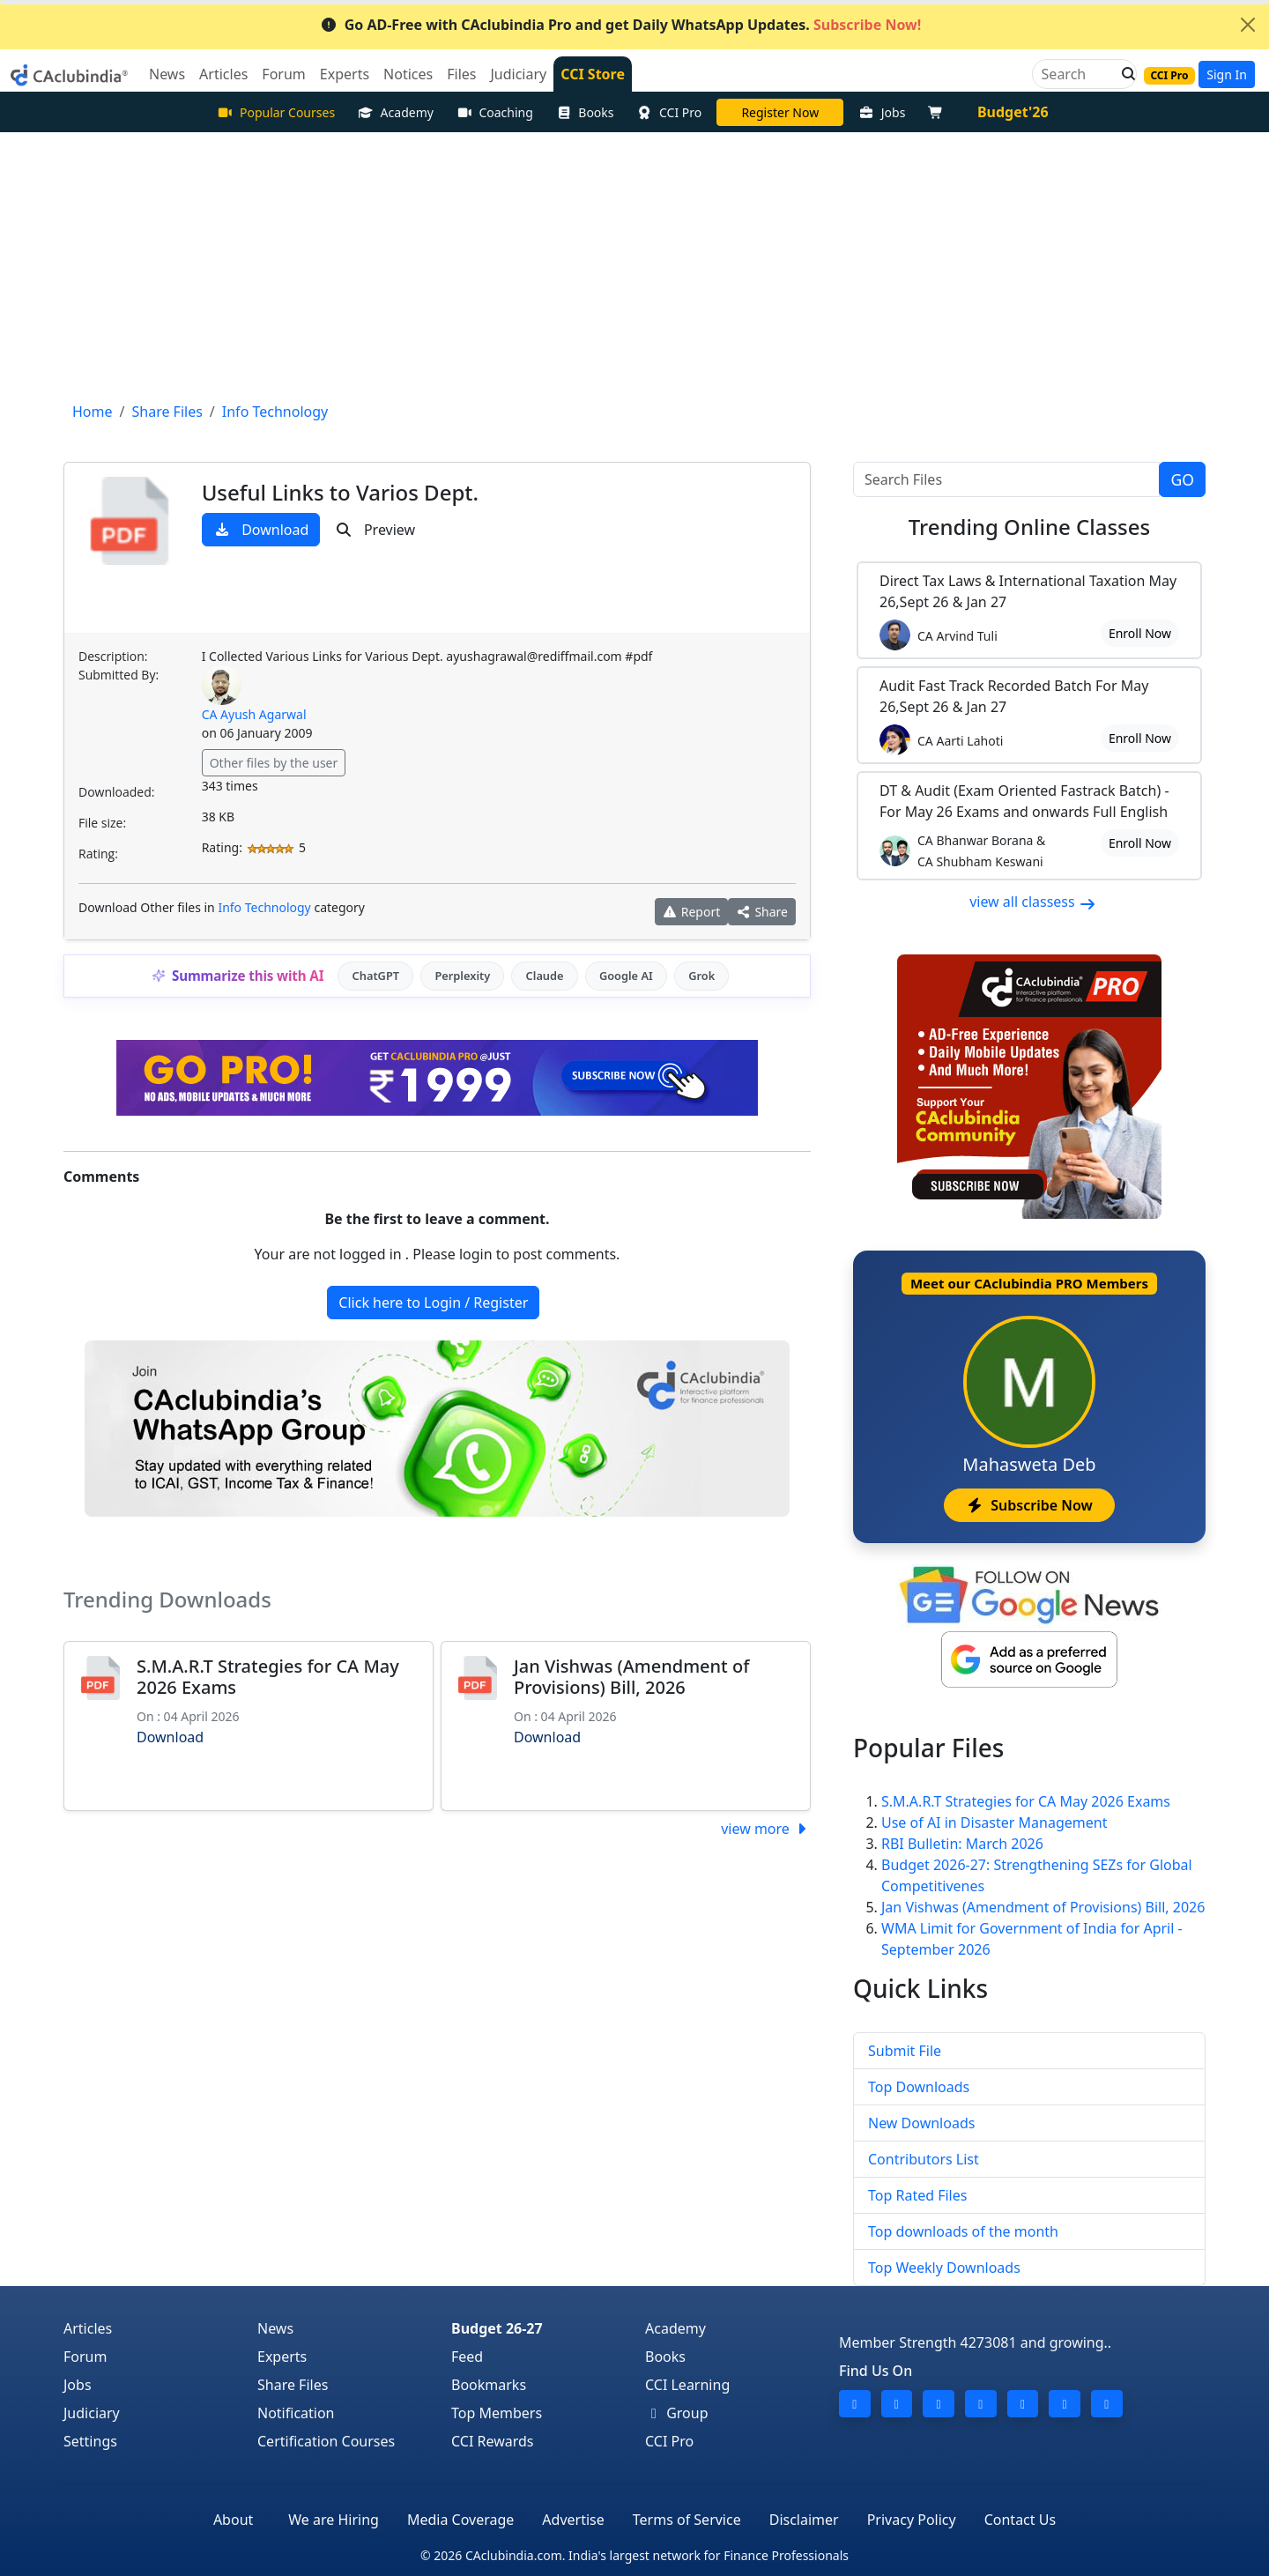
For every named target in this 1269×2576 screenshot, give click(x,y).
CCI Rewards (492, 2441)
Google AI (626, 976)
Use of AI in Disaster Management (994, 1822)
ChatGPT (375, 976)
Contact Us (1020, 2519)
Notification (296, 2413)
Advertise (573, 2519)
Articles (87, 2328)
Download (261, 529)
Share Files (292, 2384)
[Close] (1248, 24)
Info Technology (264, 907)
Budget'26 (1013, 112)
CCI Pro (669, 112)
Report (692, 911)
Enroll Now (1140, 633)
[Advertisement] (634, 264)
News (275, 2328)
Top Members (496, 2413)
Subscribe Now (1029, 1505)
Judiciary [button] (518, 74)
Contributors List (923, 2159)
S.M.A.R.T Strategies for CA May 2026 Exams (268, 1676)
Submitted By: (118, 674)
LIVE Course (780, 112)
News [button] (167, 74)
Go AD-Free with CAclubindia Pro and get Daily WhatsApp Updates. (621, 24)
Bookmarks (488, 2384)
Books (585, 112)
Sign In (1226, 74)
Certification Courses (326, 2441)
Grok (701, 976)
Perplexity (462, 976)
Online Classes (1029, 526)
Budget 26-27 (497, 2328)
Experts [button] (344, 74)
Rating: (98, 853)
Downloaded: (116, 791)
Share (762, 911)
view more (766, 1828)
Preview (375, 529)
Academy (396, 112)
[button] (1123, 74)
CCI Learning (687, 2384)
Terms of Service (687, 2519)
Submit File (904, 2050)
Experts (282, 2356)
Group (677, 2413)
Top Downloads (918, 2087)
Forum (85, 2356)
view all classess (1032, 901)
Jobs (881, 112)
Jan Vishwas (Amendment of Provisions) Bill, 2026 (631, 1676)
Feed (467, 2356)
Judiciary (91, 2413)
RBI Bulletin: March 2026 (962, 1843)
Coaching (494, 112)
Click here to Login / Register (433, 1302)
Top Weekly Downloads (944, 2267)
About (233, 2519)
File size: (102, 822)
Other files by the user (274, 762)
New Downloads (921, 2123)
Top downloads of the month (963, 2231)
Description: (112, 656)
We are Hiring (333, 2519)
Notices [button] (408, 74)
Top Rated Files (917, 2195)
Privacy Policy (911, 2519)
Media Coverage (460, 2519)
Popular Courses (276, 112)
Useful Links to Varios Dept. (340, 492)
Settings (90, 2441)
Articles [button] (223, 74)
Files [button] (461, 74)
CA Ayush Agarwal (254, 714)
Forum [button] (283, 74)
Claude (545, 976)
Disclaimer (804, 2519)
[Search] (1077, 74)
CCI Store (592, 74)
